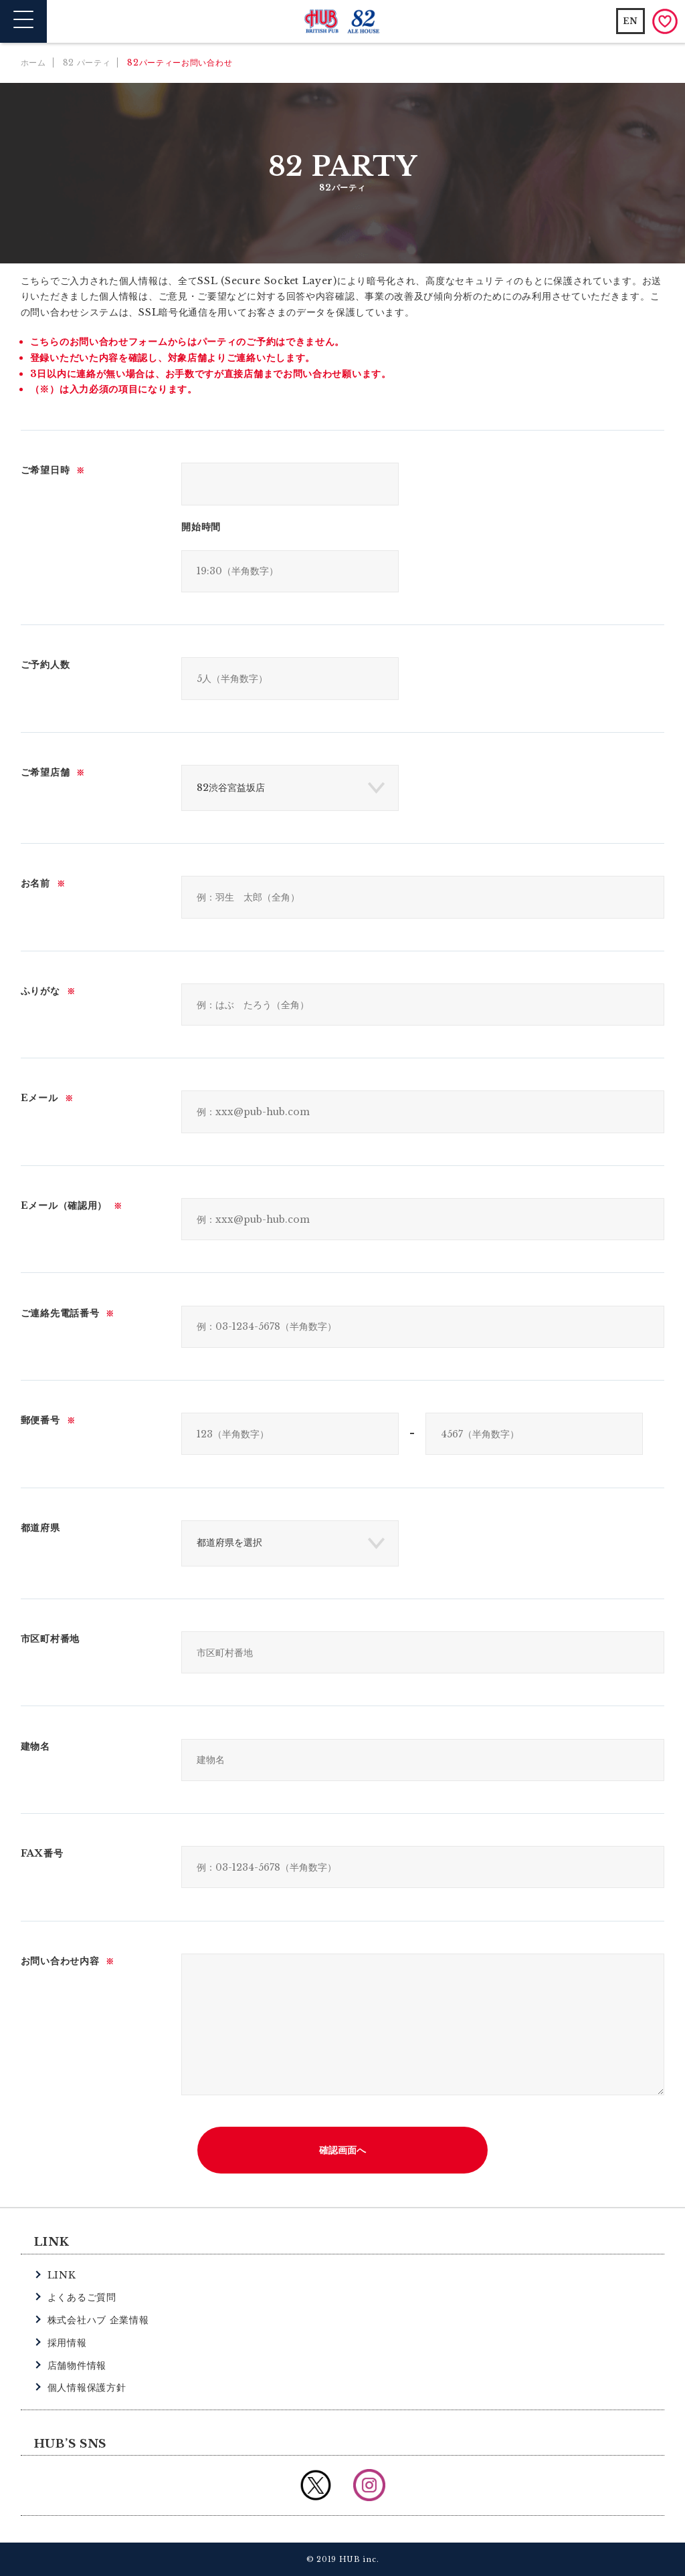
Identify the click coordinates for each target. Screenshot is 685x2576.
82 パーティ (87, 62)
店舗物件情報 (76, 2365)
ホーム (33, 62)
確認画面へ (342, 2150)
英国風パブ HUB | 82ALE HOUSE (343, 21)
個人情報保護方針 (86, 2387)
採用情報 (67, 2343)
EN (630, 21)
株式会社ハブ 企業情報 (98, 2320)
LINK (61, 2275)
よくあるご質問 (81, 2297)
